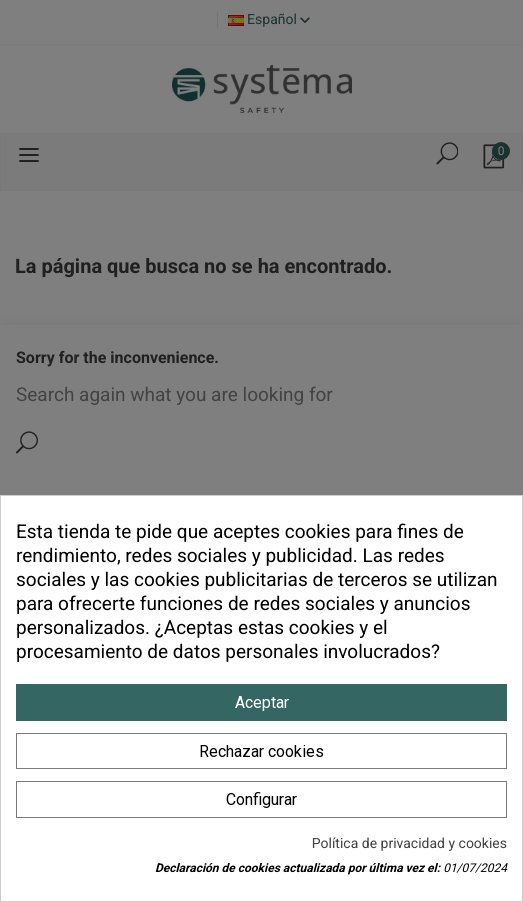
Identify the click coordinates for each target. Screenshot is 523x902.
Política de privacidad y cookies (409, 844)
